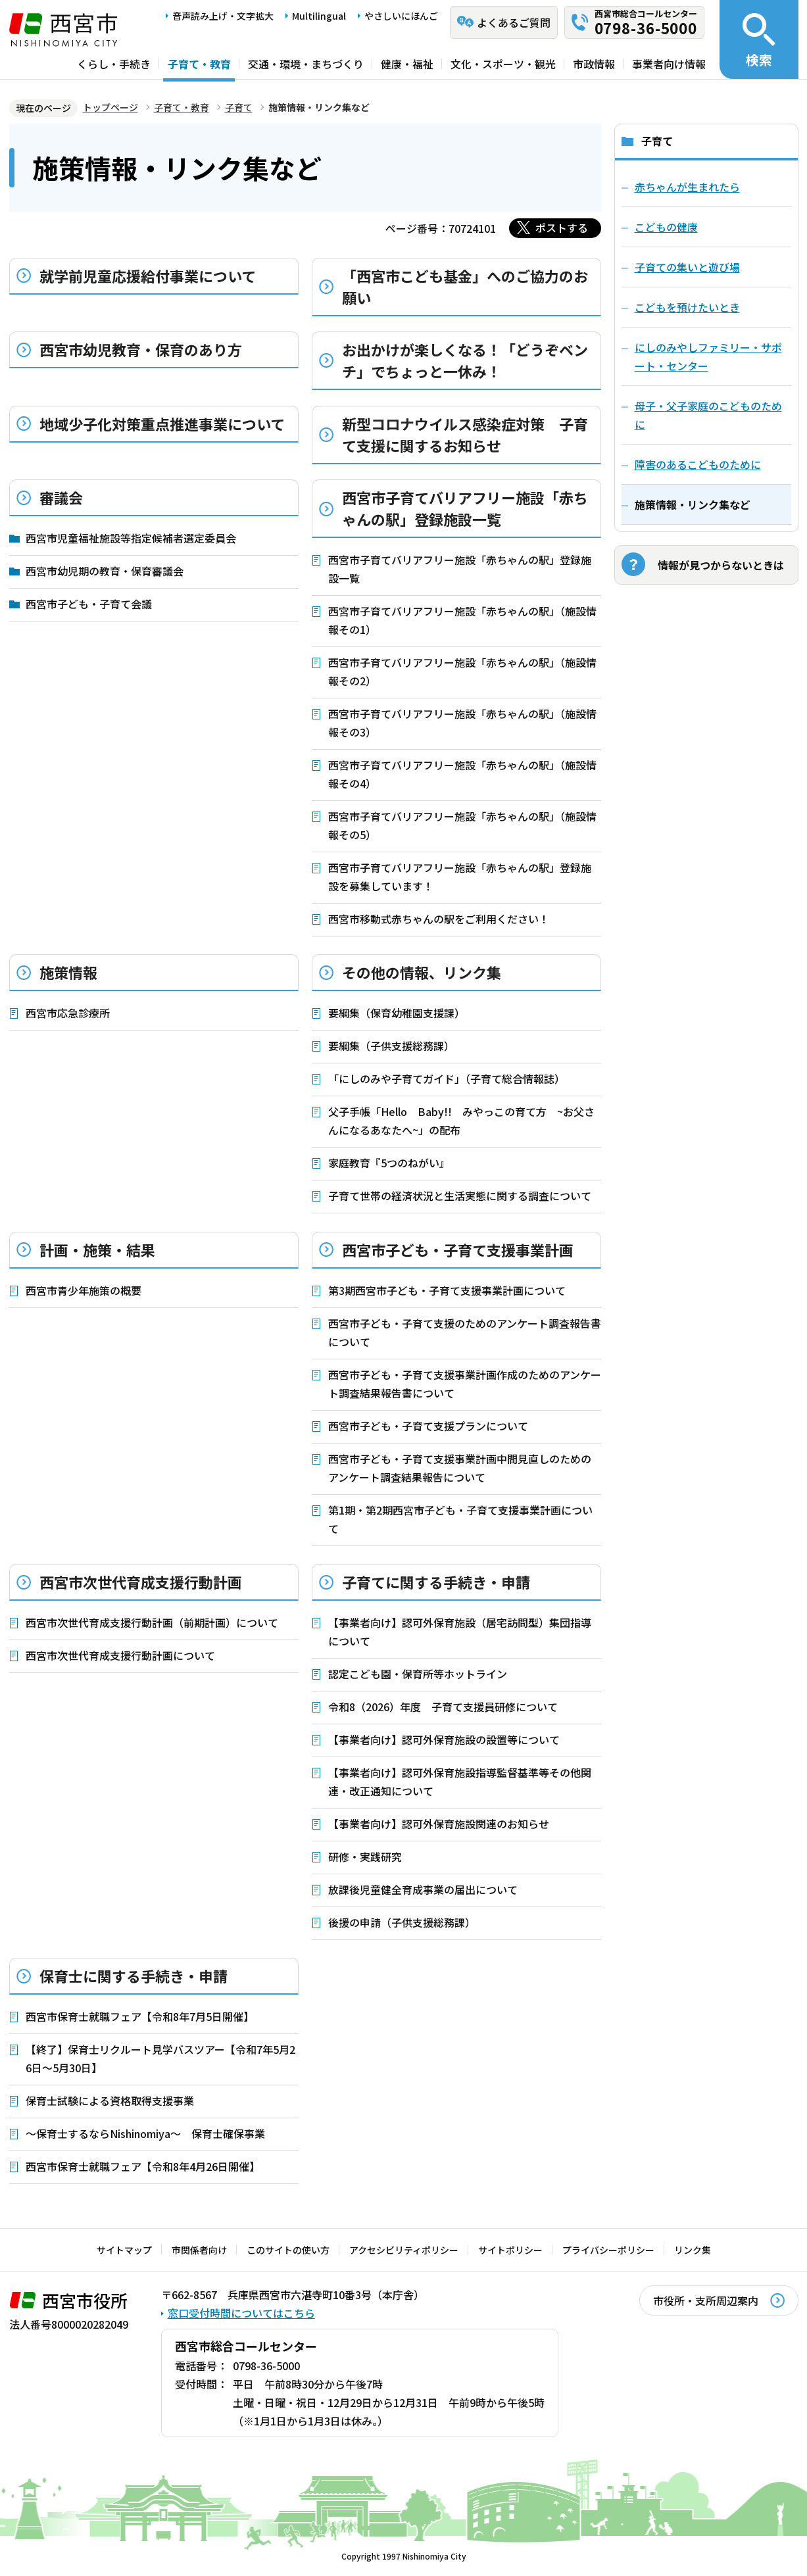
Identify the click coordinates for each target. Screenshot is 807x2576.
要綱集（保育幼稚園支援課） (396, 1013)
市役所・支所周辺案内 (705, 2300)
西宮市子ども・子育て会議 (89, 604)
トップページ (110, 107)
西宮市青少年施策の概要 (83, 1290)
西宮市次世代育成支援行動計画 (140, 1581)
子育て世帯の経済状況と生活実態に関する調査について (459, 1195)
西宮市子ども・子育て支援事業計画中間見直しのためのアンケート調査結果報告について (459, 1468)
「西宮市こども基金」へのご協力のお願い (465, 286)
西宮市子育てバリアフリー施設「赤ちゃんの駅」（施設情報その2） (462, 671)
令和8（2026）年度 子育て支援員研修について (443, 1706)
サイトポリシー (510, 2249)
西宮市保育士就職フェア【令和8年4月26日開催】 (143, 2166)
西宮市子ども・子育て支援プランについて (428, 1426)
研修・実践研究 (365, 1856)
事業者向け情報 (669, 64)
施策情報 (68, 972)
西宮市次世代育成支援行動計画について (120, 1655)
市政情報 (594, 64)
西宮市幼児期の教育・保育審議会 (104, 571)
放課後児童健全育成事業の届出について (423, 1889)
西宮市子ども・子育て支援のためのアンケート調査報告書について (464, 1332)
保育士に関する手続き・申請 (133, 1975)
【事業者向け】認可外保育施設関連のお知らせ (438, 1824)
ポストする (561, 227)
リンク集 (692, 2249)
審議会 (61, 497)
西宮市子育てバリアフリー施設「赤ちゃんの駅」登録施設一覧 (465, 508)
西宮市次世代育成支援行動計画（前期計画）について (152, 1622)
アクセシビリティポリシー (403, 2249)
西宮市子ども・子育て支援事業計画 (458, 1249)
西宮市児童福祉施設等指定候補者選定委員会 (131, 538)
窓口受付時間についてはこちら (241, 2313)
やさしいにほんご (401, 15)
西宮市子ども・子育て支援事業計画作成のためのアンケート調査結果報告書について (464, 1384)
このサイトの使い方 (288, 2249)
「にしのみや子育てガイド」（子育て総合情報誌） (446, 1078)
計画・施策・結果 (97, 1249)
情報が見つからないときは (721, 565)
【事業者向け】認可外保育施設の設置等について (444, 1739)
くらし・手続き (114, 64)
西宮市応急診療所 (68, 1013)
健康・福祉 (407, 64)
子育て (239, 107)
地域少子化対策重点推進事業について (162, 423)
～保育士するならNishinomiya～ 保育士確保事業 (145, 2133)
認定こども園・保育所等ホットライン (417, 1674)
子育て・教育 (199, 64)
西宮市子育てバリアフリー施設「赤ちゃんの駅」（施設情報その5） (462, 825)
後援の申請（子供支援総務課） (402, 1922)
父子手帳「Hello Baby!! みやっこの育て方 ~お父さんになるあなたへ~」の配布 (461, 1121)
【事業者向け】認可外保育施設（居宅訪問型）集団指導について (459, 1632)
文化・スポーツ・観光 (503, 64)
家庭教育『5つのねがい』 (389, 1163)
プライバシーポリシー (608, 2249)
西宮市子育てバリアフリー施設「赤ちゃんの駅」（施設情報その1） (462, 620)
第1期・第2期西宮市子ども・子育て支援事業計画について (460, 1519)
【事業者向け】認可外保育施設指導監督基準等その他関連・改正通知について (459, 1781)
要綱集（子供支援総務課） (391, 1046)
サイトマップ (124, 2249)
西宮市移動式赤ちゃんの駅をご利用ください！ (438, 919)
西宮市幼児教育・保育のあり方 (140, 349)
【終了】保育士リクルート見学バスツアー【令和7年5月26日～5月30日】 (160, 2058)
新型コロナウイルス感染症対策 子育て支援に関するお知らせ (465, 434)
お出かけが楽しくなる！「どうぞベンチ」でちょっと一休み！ (465, 360)
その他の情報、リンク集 (421, 972)
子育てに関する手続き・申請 (436, 1581)
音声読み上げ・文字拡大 (223, 15)
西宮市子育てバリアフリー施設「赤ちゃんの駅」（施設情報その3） (462, 723)
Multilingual (319, 15)
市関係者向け (199, 2249)
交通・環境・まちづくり (306, 64)
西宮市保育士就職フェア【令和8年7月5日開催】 (140, 2016)
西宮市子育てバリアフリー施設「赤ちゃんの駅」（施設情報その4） (462, 774)
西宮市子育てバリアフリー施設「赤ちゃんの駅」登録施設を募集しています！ (459, 877)
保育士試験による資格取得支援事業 (110, 2100)
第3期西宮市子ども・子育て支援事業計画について (447, 1290)
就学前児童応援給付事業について (147, 275)
